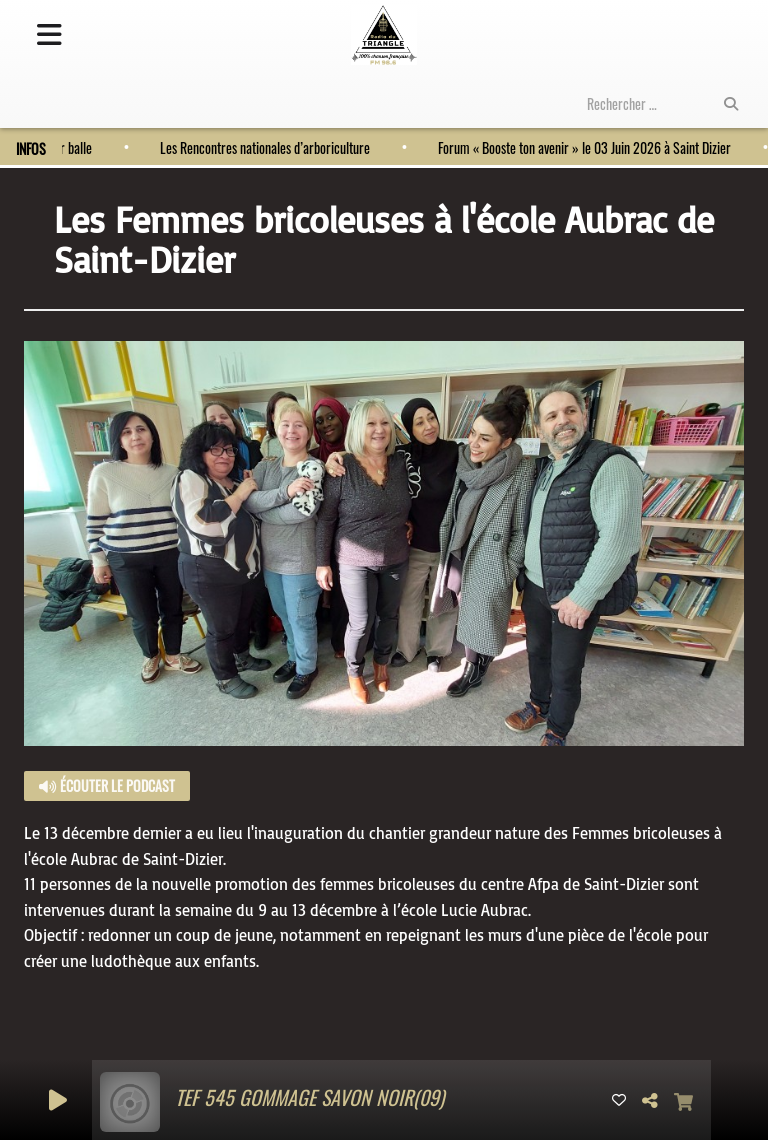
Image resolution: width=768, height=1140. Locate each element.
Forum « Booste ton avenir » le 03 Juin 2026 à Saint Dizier (579, 147)
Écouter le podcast (107, 785)
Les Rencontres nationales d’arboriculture (260, 147)
